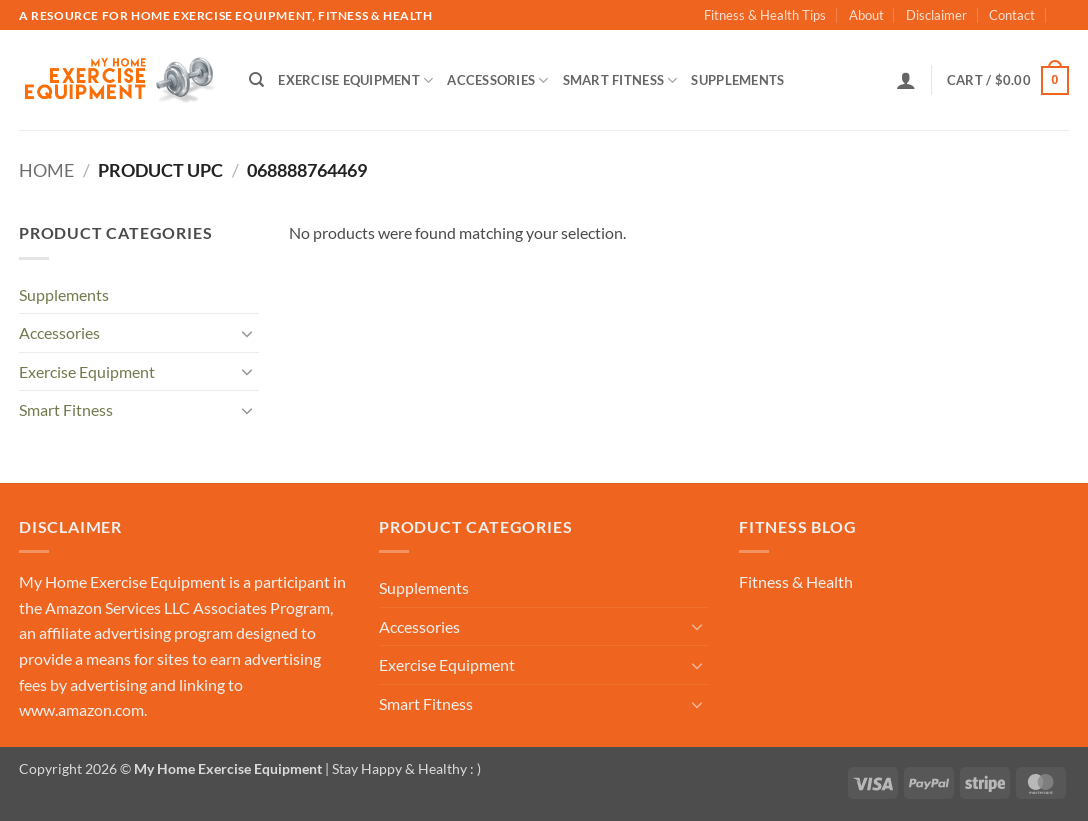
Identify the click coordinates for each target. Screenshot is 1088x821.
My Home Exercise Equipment (122, 581)
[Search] (256, 80)
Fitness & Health (796, 581)
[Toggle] (247, 333)
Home (46, 170)
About (866, 15)
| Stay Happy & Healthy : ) (401, 768)
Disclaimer (936, 15)
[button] (906, 80)
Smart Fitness (620, 80)
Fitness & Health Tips (765, 15)
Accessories (497, 80)
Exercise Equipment (355, 80)
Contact (1012, 15)
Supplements (737, 80)
